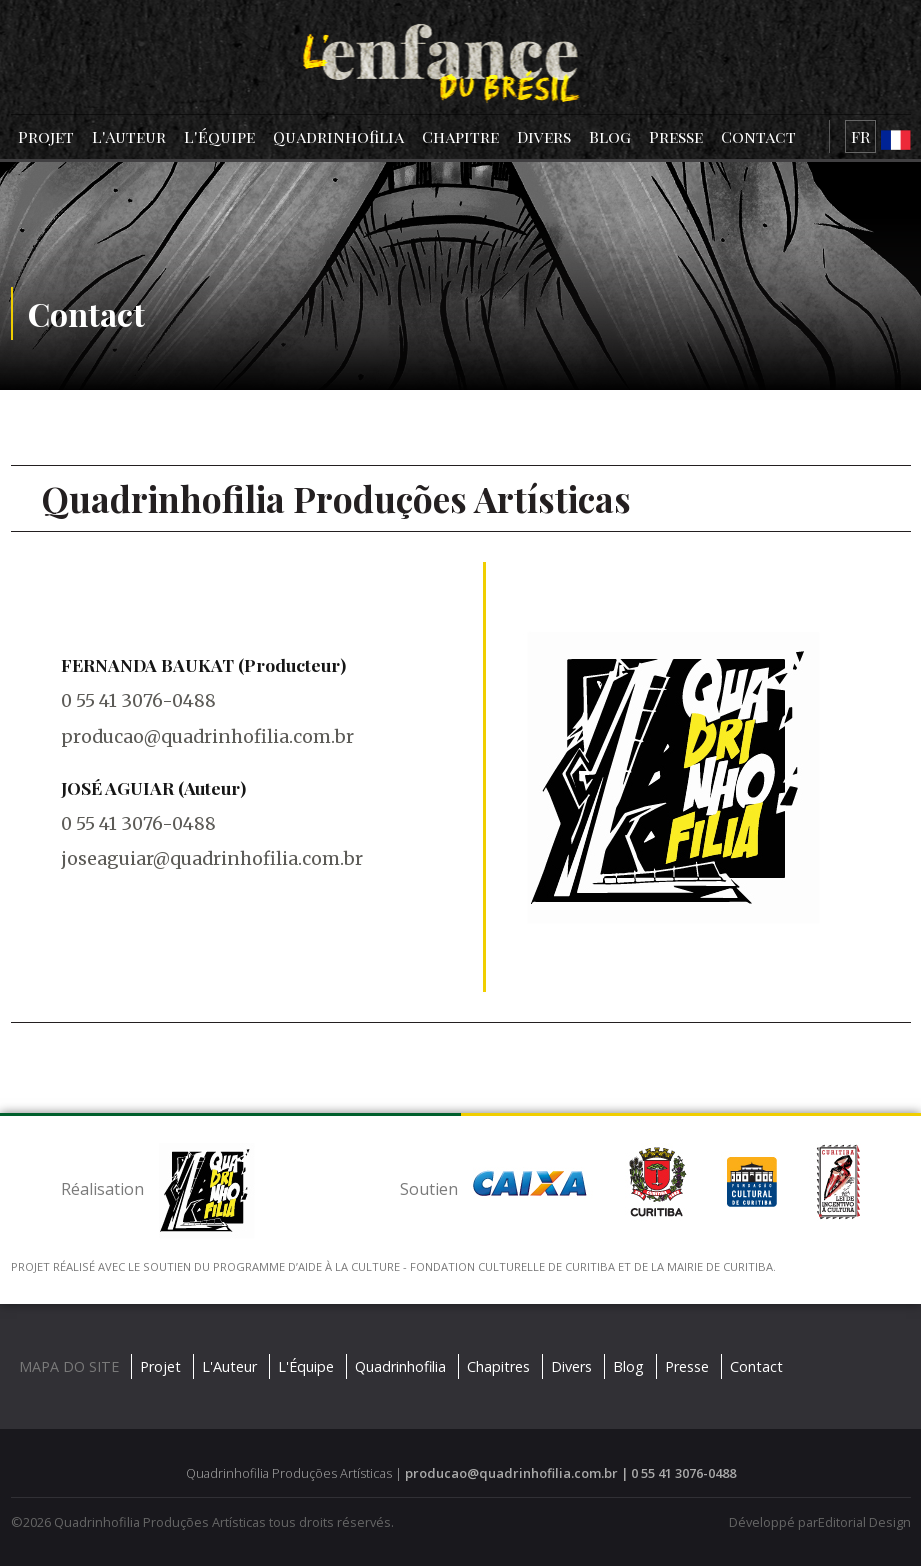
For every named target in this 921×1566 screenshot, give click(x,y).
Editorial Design (864, 1522)
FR (860, 136)
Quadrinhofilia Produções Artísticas (160, 1522)
